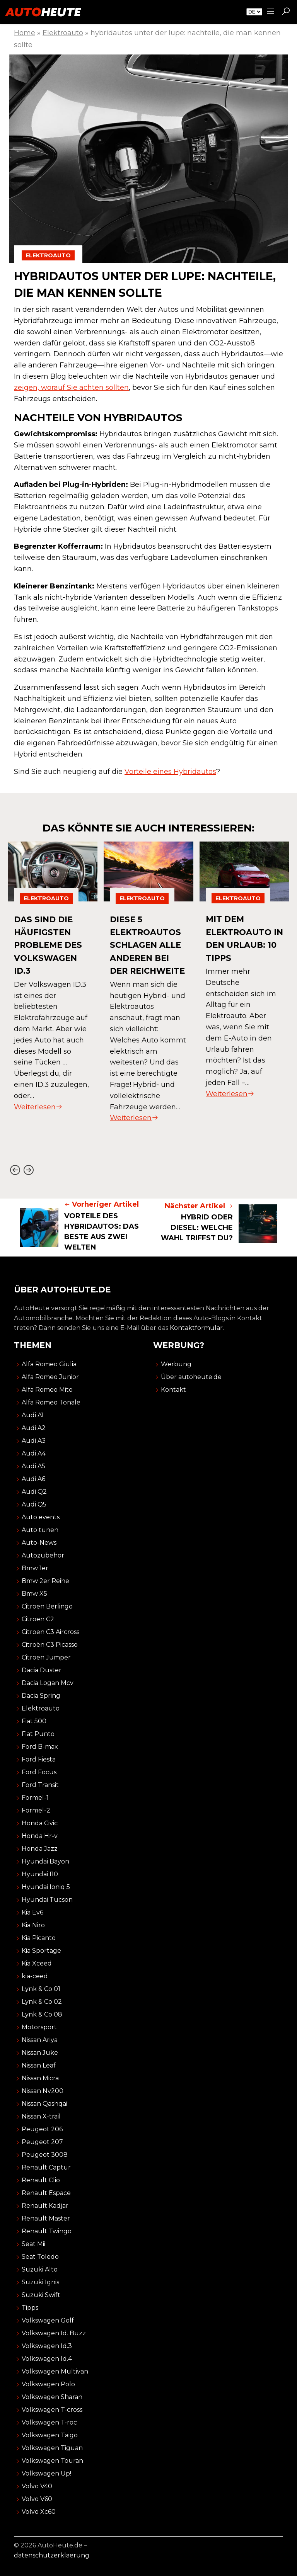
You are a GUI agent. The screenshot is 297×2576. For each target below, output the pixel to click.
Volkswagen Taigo (50, 2435)
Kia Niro (33, 1925)
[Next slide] (28, 1170)
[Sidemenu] (270, 12)
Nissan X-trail (41, 2116)
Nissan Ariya (40, 2040)
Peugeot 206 (42, 2129)
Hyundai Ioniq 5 (46, 1887)
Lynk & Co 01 (41, 1989)
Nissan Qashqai (44, 2103)
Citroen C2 (38, 1619)
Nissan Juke (40, 2052)
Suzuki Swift (41, 2295)
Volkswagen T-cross (52, 2409)
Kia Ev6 (32, 1912)
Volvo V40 (37, 2486)
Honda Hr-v (40, 1836)
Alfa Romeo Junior (50, 1377)
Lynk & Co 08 (42, 2014)
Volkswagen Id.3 (47, 2346)
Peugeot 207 (42, 2142)
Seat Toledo (40, 2256)
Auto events (41, 1517)
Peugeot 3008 (45, 2154)
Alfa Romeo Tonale (51, 1402)
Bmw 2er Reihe (45, 1581)
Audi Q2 (34, 1491)
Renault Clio (41, 2180)
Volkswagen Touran (52, 2460)
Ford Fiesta (39, 1759)
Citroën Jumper (46, 1657)
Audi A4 (34, 1453)
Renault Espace (46, 2193)
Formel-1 (35, 1797)
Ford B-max (40, 1746)
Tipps (30, 2307)
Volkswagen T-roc (49, 2422)
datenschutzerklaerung (51, 2555)
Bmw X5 (34, 1593)
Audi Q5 (34, 1504)
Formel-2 (36, 1810)
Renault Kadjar (45, 2205)
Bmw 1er (35, 1568)
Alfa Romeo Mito (47, 1389)
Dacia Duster (41, 1670)
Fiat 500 (34, 1721)
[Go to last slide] (15, 1170)
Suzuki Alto (40, 2269)
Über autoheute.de (191, 1377)
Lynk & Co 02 (42, 2001)
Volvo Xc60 (39, 2511)
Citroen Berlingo (47, 1606)
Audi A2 (34, 1428)
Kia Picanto (39, 1938)
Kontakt (173, 1389)
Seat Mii (33, 2244)
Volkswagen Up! (46, 2473)
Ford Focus (39, 1772)
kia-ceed (35, 1976)
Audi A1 (33, 1415)
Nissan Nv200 (42, 2091)
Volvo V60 (37, 2499)
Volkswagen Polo (48, 2384)
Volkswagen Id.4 (47, 2358)
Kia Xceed (37, 1963)
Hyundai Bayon (45, 1861)
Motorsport (39, 2027)
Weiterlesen (38, 1107)
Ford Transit (40, 1785)
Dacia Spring (41, 1695)
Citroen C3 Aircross (50, 1632)
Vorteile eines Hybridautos (170, 771)
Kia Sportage (41, 1950)
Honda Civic (40, 1823)
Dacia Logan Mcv (47, 1683)
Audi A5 (33, 1466)
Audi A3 (34, 1440)
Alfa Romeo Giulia (49, 1364)
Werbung (176, 1364)
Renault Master (46, 2218)
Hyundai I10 (40, 1874)
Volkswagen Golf (48, 2320)
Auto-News (39, 1542)
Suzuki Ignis (40, 2282)
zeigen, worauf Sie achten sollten (71, 387)
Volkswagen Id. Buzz (54, 2333)
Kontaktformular (196, 1327)
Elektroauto (63, 33)
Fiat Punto (38, 1734)
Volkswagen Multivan (55, 2371)
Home (24, 33)
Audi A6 (33, 1479)
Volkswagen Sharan (52, 2397)
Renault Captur (46, 2167)
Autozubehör (43, 1555)
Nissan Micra (40, 2078)
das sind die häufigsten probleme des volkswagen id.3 (50, 945)
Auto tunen (40, 1530)
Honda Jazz (40, 1848)
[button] (285, 12)
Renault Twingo (47, 2231)
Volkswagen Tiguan (52, 2448)
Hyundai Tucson (47, 1899)
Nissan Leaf (39, 2065)
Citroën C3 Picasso (50, 1644)
